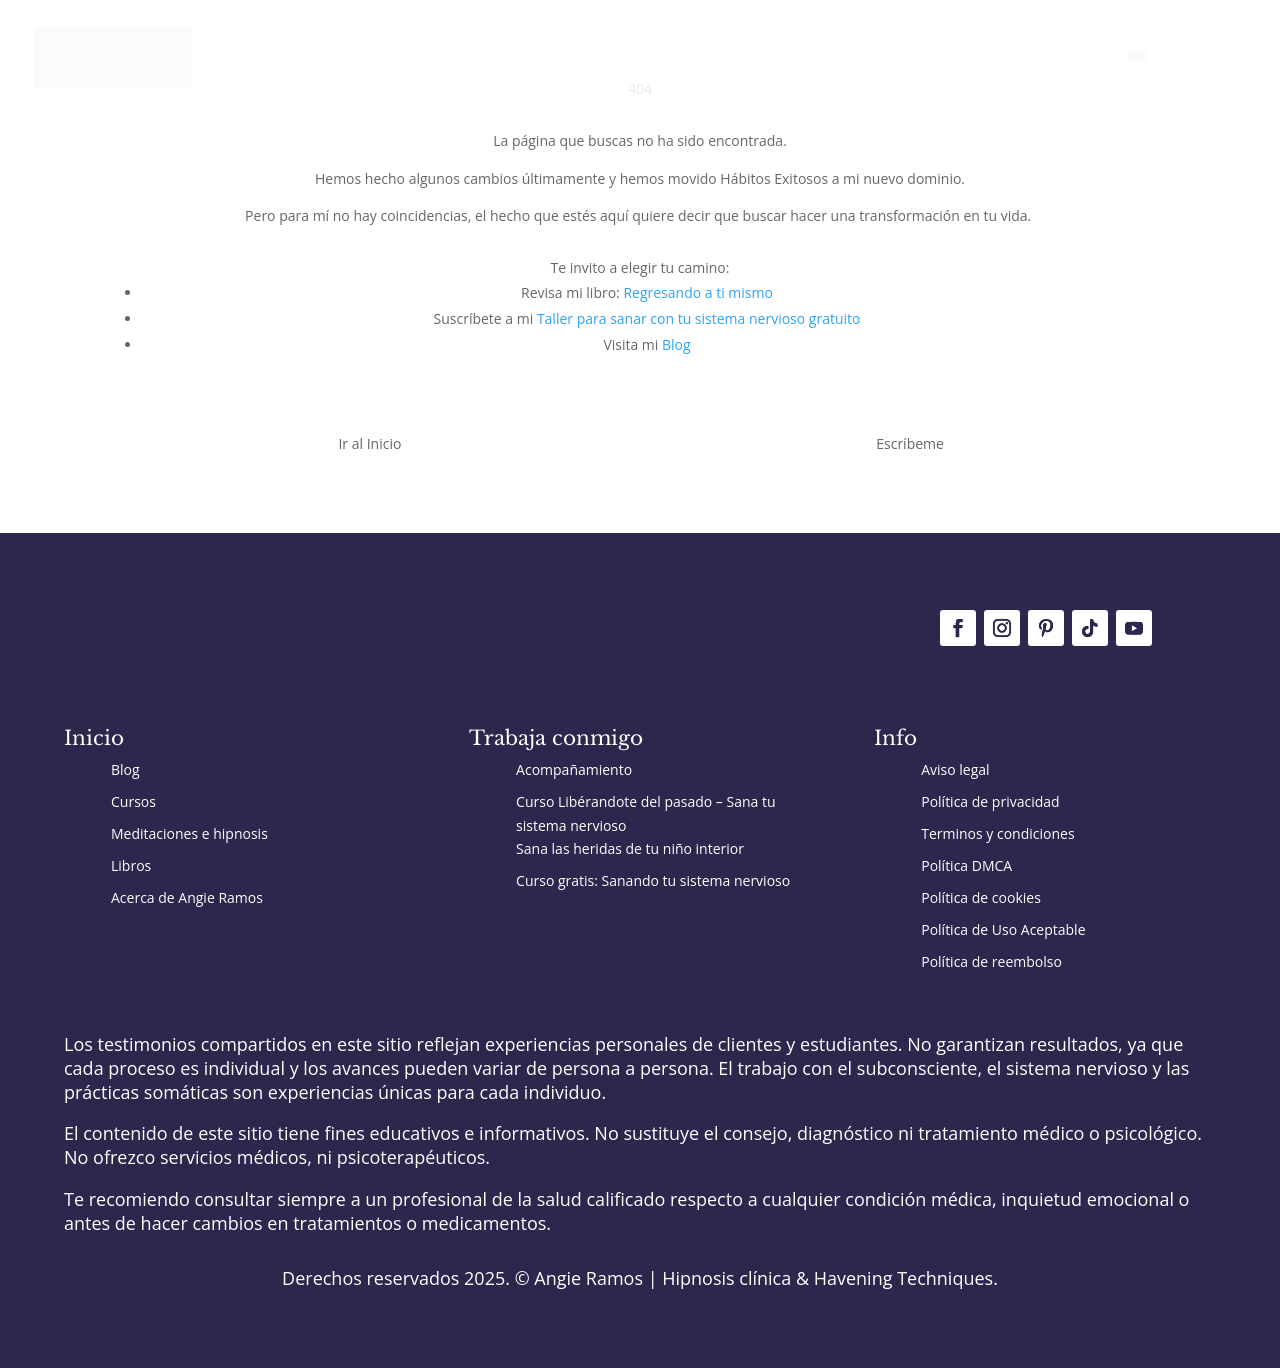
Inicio (517, 58)
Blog (578, 58)
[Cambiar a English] (1168, 82)
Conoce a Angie (1045, 58)
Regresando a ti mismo (697, 292)
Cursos (935, 58)
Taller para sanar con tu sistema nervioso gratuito (699, 318)
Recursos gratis (827, 58)
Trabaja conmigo (682, 58)
